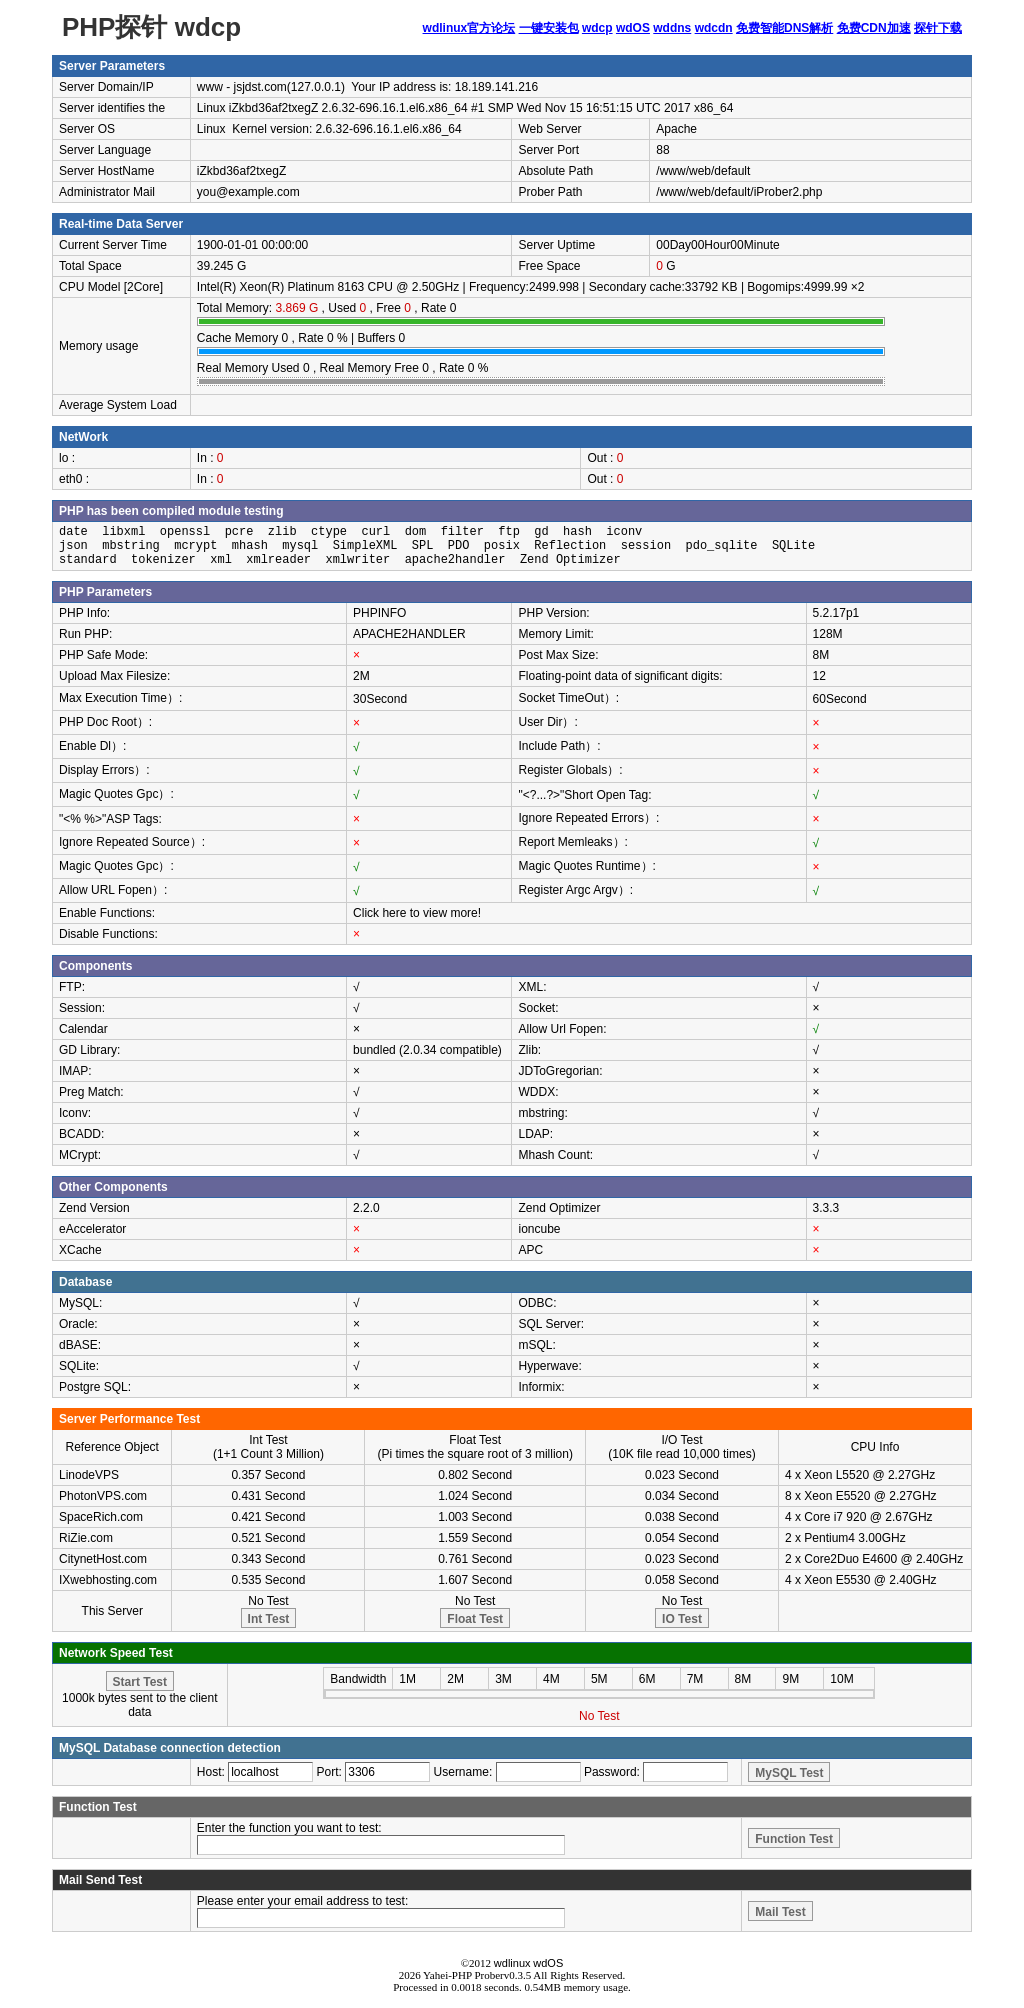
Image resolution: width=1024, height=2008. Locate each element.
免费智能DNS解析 (784, 28)
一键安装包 (549, 28)
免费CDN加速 (874, 28)
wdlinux (512, 1963)
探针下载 (938, 28)
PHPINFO (379, 613)
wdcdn (714, 28)
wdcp (597, 28)
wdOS (633, 28)
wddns (672, 28)
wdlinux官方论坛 (469, 28)
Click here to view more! (417, 913)
